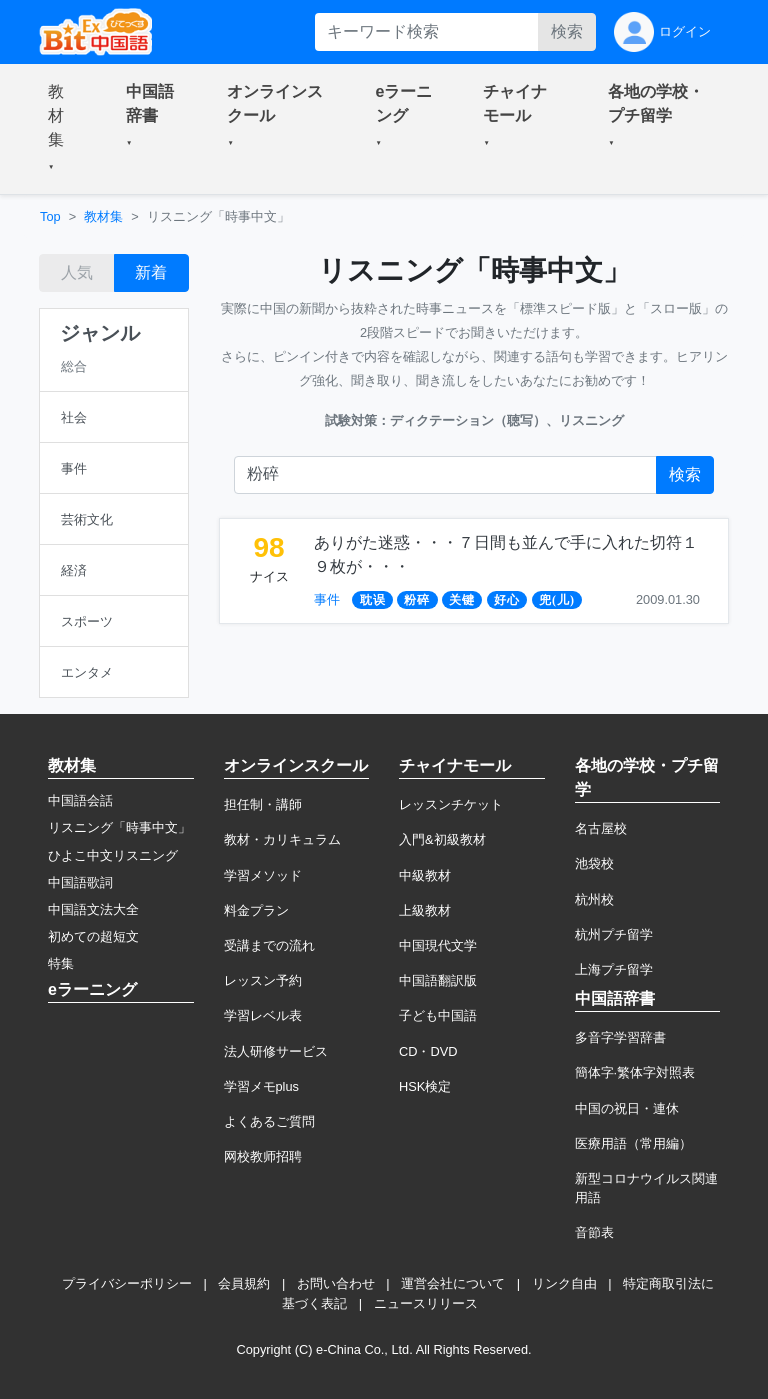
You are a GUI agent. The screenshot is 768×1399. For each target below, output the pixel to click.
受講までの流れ (269, 945)
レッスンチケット (451, 804)
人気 (77, 272)
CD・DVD (428, 1051)
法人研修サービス (276, 1051)
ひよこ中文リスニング (113, 855)
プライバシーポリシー (127, 1283)
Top (50, 216)
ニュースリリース (426, 1303)
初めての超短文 (93, 936)
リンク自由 (564, 1283)
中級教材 (425, 875)
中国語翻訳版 (438, 980)
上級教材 (425, 910)
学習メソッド (263, 875)
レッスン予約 (263, 980)
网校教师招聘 (263, 1156)
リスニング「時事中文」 (119, 827)
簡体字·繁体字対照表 (635, 1072)
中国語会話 (80, 800)
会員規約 (244, 1283)
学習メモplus (261, 1086)
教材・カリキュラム (282, 839)
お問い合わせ (336, 1283)
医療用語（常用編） (633, 1143)
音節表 (594, 1232)
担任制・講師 (263, 804)
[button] (63, 129)
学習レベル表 (263, 1015)
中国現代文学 (438, 945)
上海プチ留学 (614, 969)
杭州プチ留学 (614, 934)
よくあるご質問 (269, 1121)
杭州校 (594, 899)
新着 (151, 272)
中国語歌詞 (80, 882)
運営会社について (453, 1283)
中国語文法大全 (93, 909)
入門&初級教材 (442, 839)
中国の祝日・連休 (627, 1108)
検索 (567, 31)
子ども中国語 (438, 1015)
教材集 (103, 216)
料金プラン (256, 910)
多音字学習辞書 (620, 1037)
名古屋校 (601, 828)
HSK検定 (425, 1086)
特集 (61, 963)
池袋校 (594, 863)
